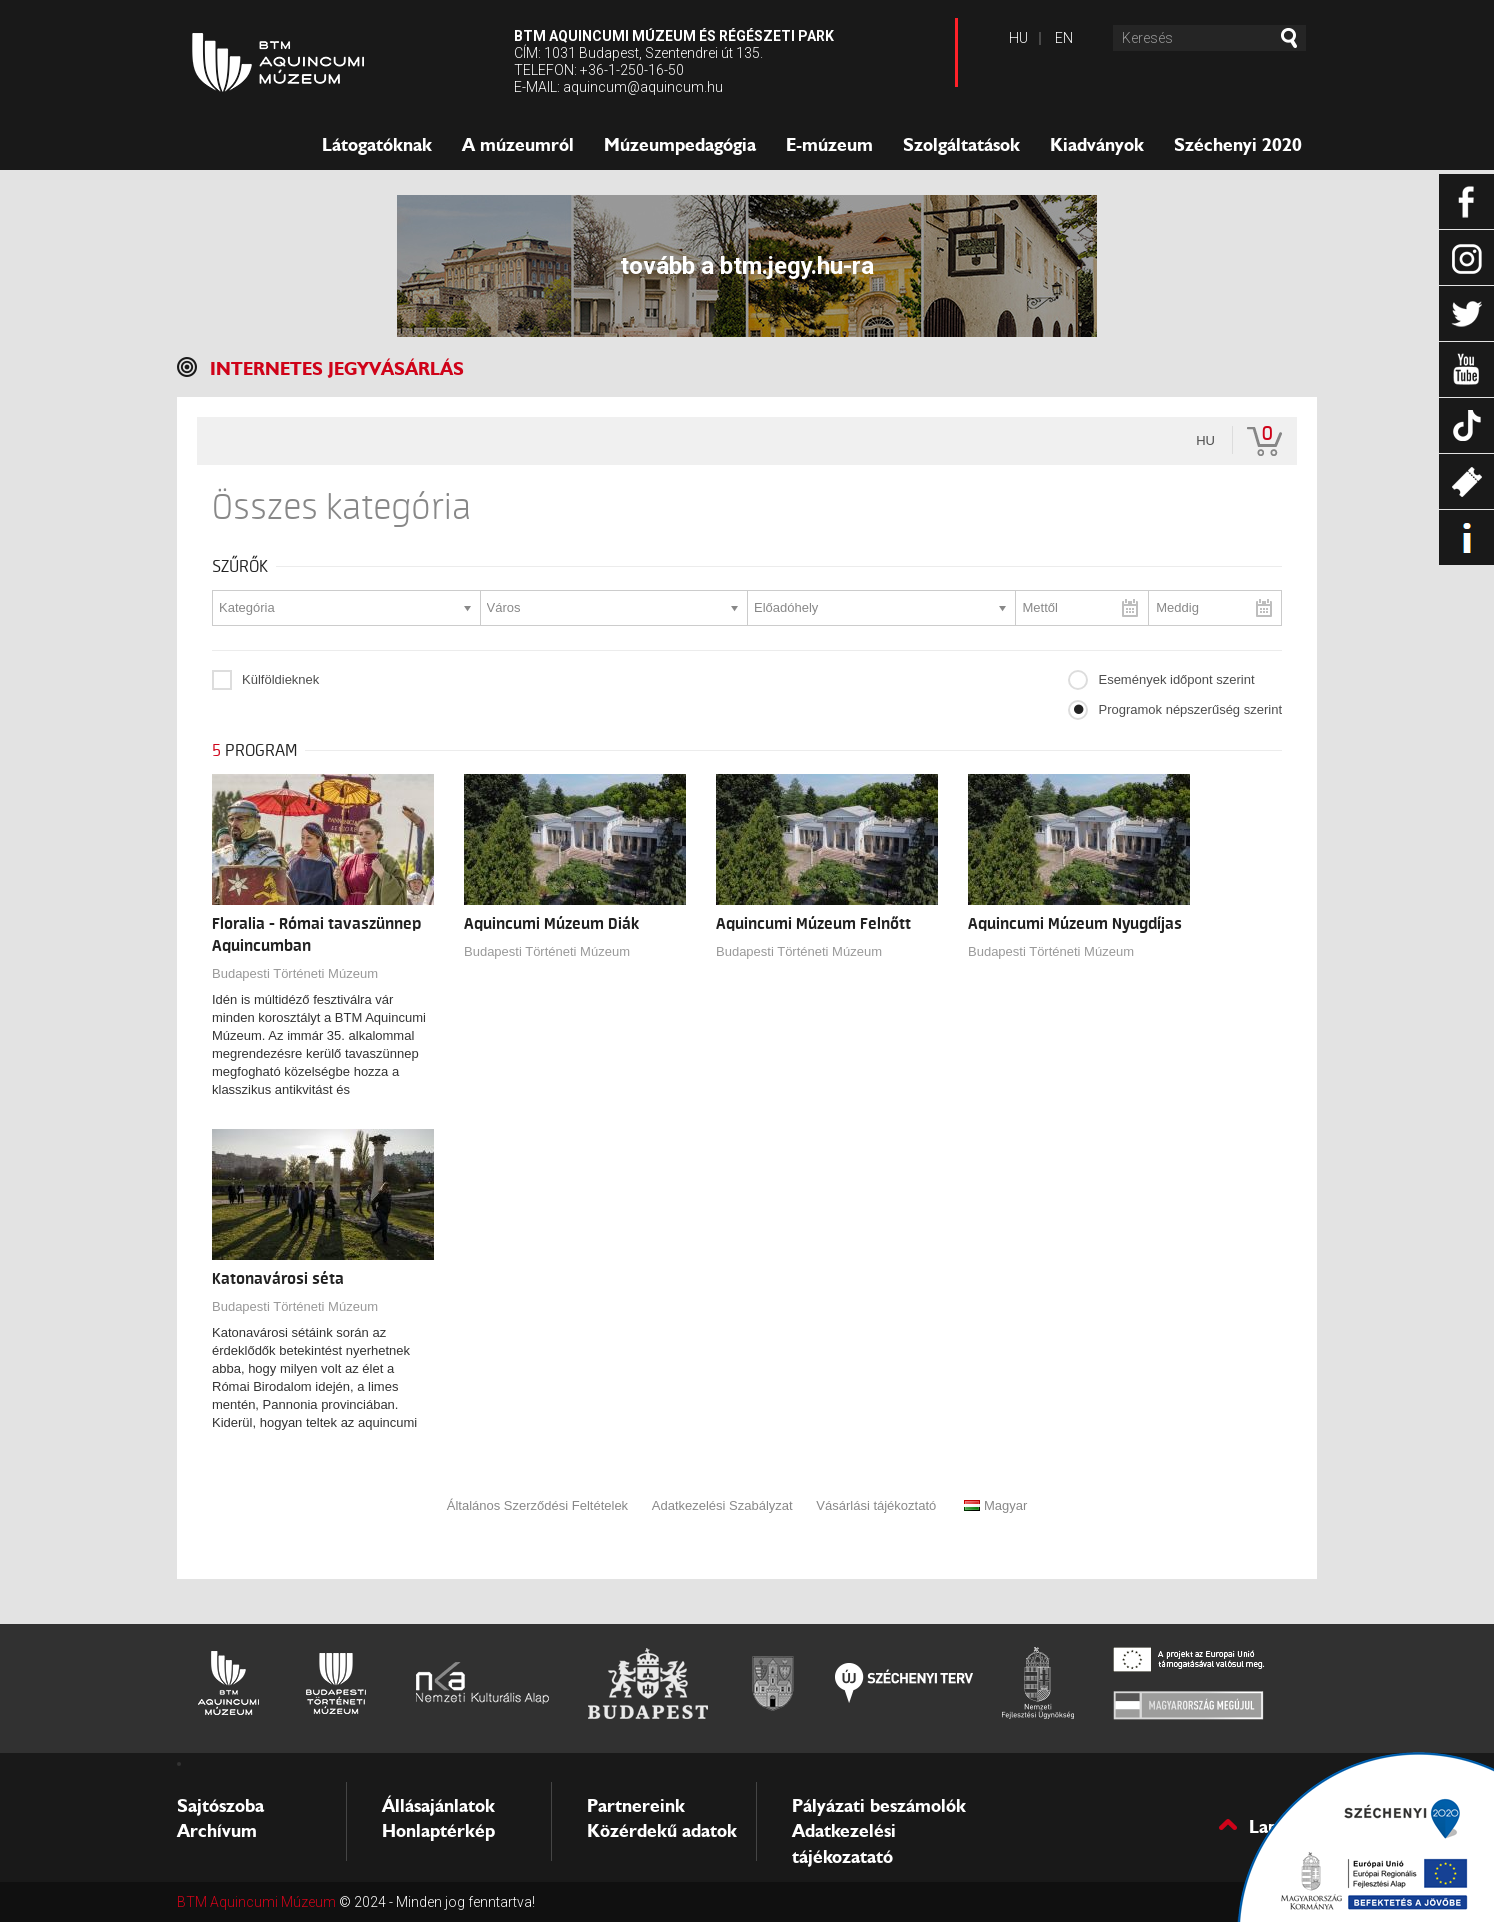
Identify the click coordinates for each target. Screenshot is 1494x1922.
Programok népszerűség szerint (1190, 709)
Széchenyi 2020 (1238, 145)
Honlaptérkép (438, 1831)
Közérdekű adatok (662, 1831)
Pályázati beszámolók (879, 1806)
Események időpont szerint (1176, 679)
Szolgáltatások (961, 145)
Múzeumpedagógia (680, 145)
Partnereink (636, 1806)
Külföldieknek (280, 679)
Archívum (217, 1831)
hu (1205, 440)
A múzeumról (518, 145)
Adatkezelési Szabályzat (722, 1505)
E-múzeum (829, 145)
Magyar (995, 1505)
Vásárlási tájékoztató (876, 1505)
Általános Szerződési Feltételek (537, 1505)
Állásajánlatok (438, 1806)
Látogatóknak (377, 145)
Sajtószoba (220, 1806)
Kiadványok (1097, 145)
